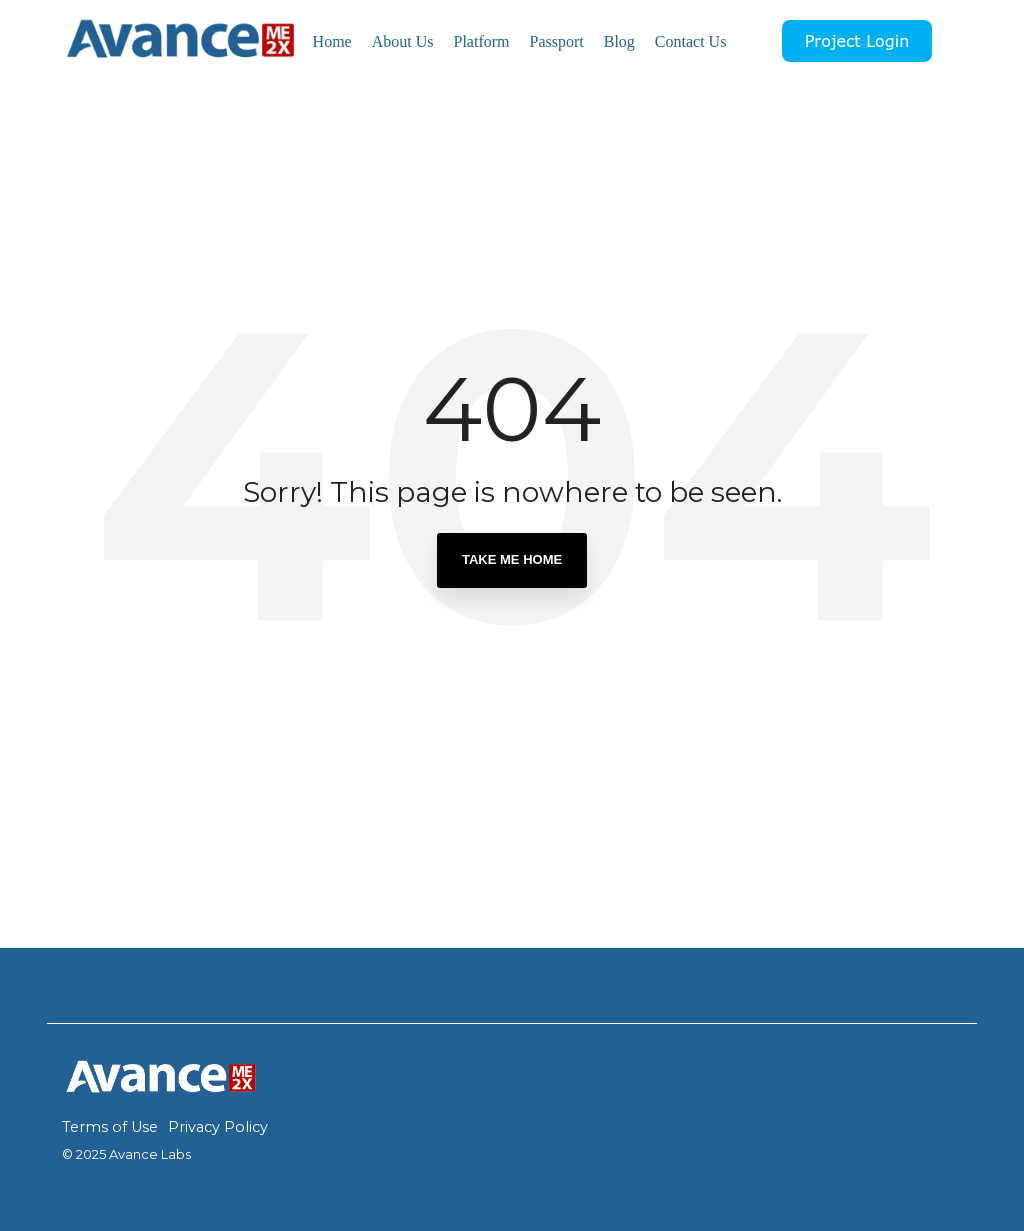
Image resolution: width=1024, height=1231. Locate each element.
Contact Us (691, 41)
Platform (481, 41)
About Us (403, 41)
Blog (619, 41)
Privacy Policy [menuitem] (218, 1127)
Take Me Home (512, 559)
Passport (556, 41)
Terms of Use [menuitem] (110, 1127)
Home (332, 41)
